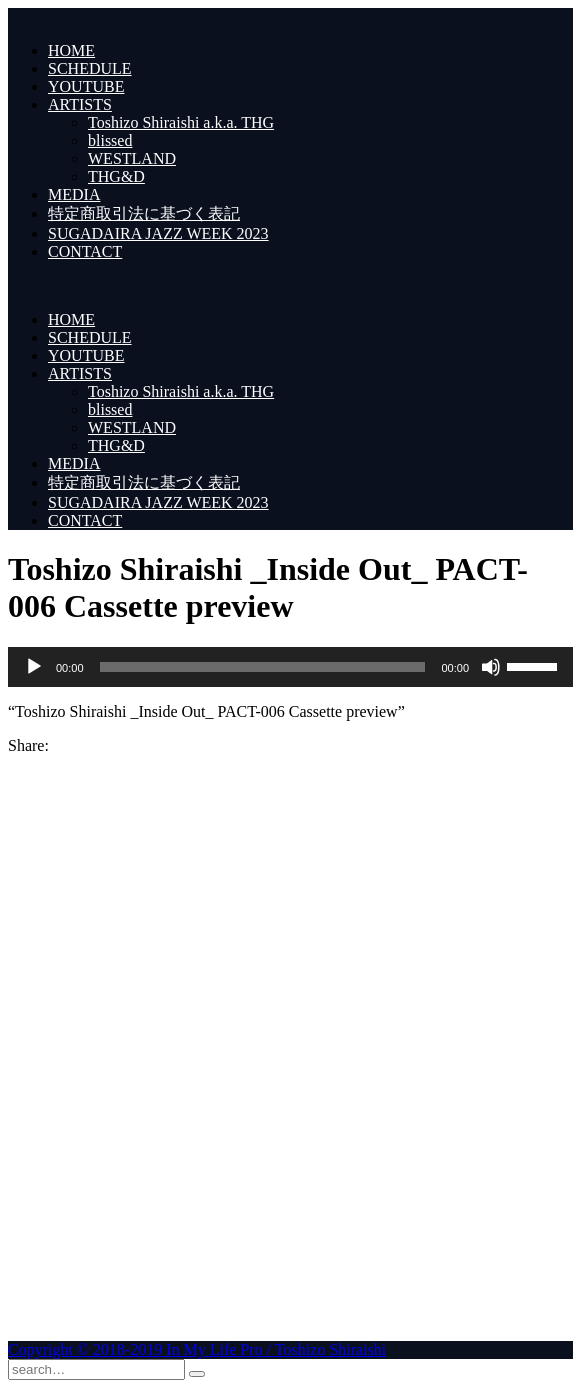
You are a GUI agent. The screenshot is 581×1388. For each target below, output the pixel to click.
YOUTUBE (86, 86)
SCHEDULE (90, 68)
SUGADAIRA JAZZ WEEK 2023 (158, 233)
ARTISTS (80, 104)
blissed (110, 140)
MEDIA (74, 194)
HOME (71, 50)
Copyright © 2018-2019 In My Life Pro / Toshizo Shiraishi (197, 1349)
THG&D (116, 176)
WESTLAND (132, 158)
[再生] (34, 667)
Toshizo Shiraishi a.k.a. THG (181, 122)
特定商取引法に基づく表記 (144, 213)
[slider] (263, 667)
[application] (290, 667)
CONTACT (85, 251)
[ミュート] (491, 667)
